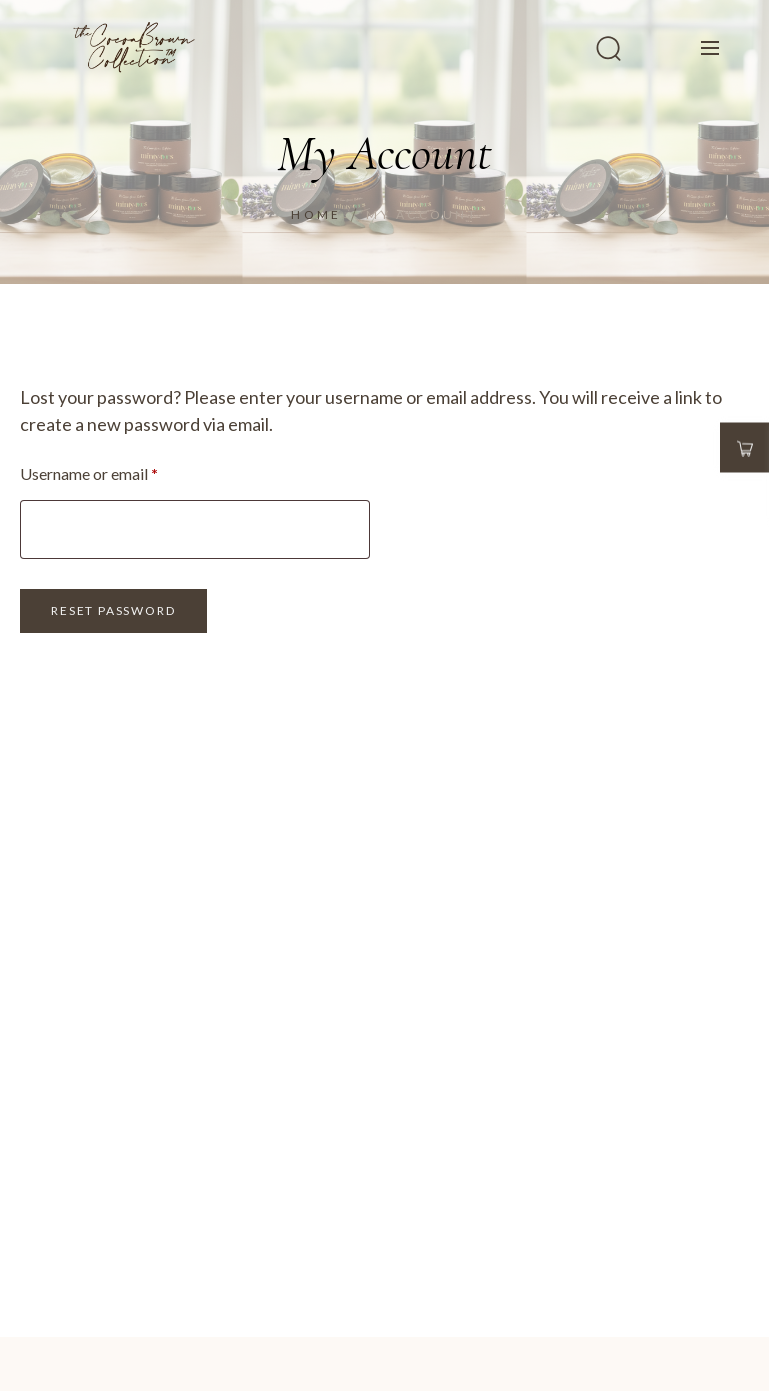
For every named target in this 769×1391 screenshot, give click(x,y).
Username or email (119, 470)
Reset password (113, 610)
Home (316, 214)
